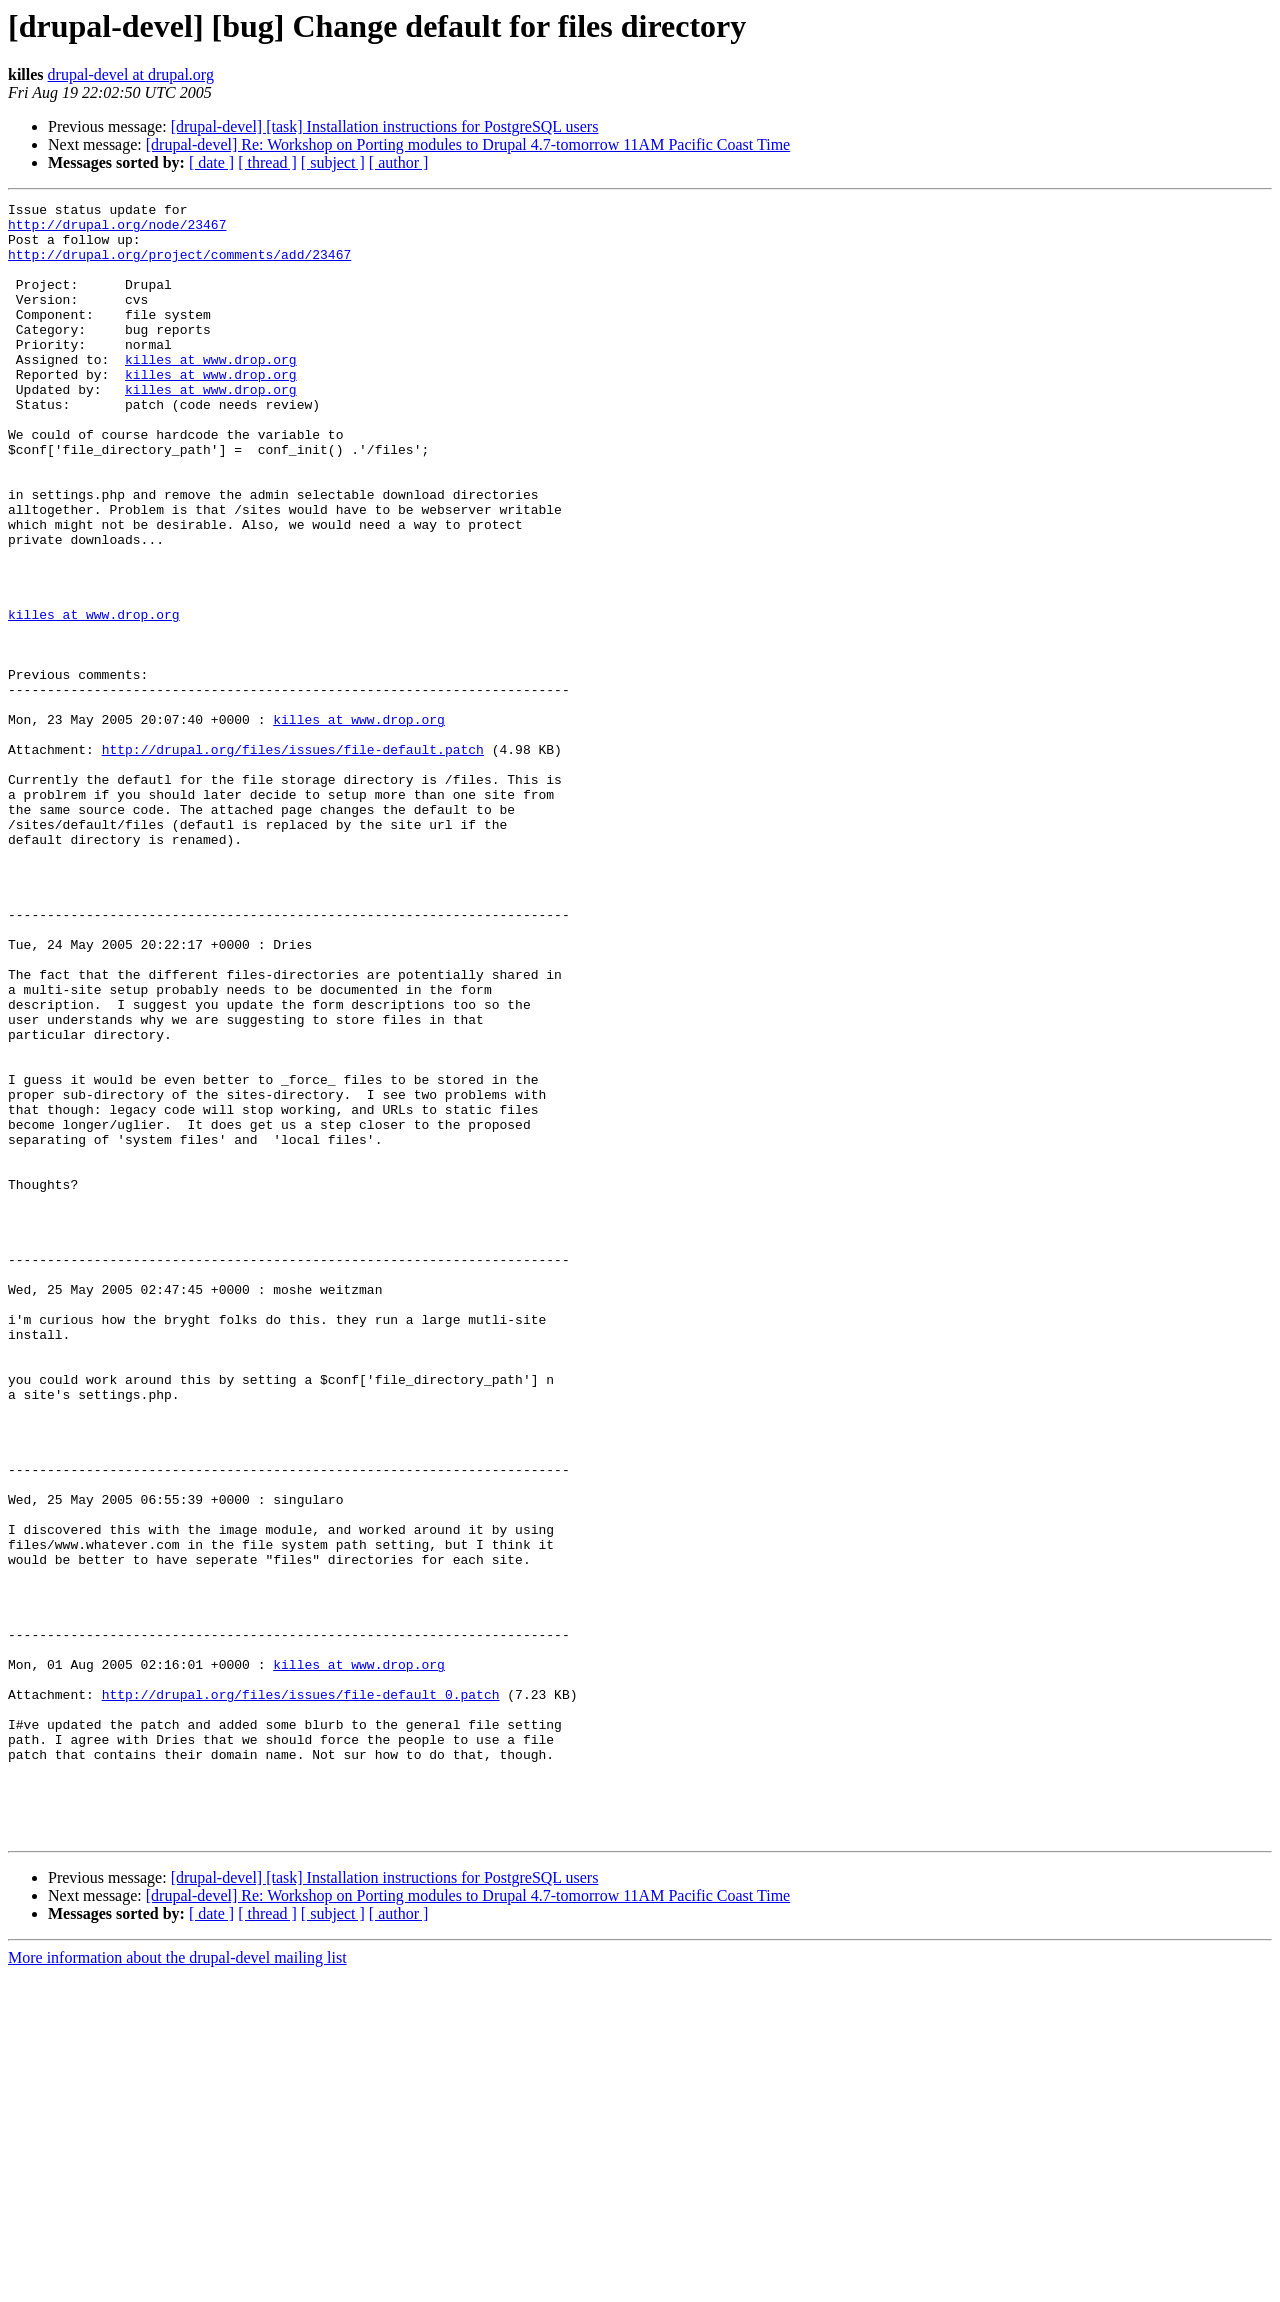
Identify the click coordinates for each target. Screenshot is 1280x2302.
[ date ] (211, 162)
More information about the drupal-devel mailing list (177, 2284)
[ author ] (399, 162)
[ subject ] (333, 162)
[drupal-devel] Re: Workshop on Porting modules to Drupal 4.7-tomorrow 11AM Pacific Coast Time (468, 144)
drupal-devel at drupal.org (131, 74)
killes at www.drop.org (211, 392)
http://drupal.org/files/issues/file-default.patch (293, 860)
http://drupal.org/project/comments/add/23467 (179, 266)
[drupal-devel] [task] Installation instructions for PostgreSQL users (385, 126)
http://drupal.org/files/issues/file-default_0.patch (301, 1994)
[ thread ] (267, 162)
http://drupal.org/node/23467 (117, 230)
